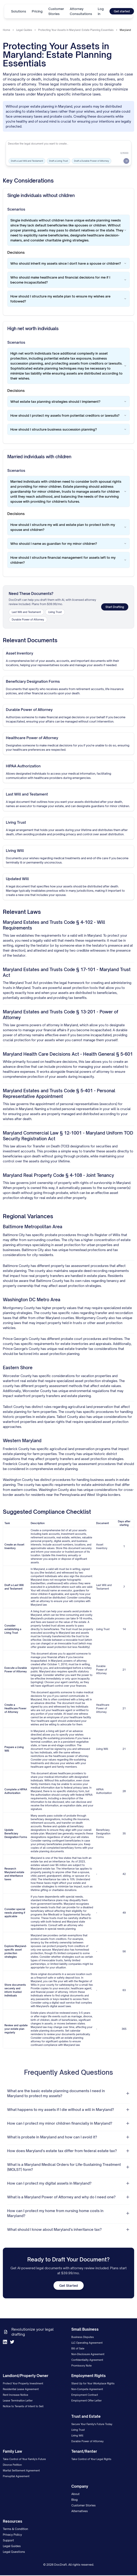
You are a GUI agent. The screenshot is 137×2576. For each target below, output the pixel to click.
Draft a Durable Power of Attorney (91, 161)
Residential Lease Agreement (21, 2389)
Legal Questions (14, 2552)
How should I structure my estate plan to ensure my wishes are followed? (68, 299)
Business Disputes (82, 2337)
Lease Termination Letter (18, 2401)
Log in (101, 11)
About (75, 2494)
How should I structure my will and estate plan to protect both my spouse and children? (68, 527)
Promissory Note (81, 2366)
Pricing (37, 12)
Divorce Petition (12, 2465)
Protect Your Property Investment (23, 2384)
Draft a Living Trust (58, 161)
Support (8, 2541)
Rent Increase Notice (15, 2395)
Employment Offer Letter (86, 2401)
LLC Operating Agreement (87, 2343)
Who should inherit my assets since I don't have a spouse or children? (68, 264)
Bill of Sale (77, 2349)
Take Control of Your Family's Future (24, 2459)
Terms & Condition (15, 2529)
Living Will (77, 2436)
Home (6, 30)
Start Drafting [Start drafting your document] (114, 607)
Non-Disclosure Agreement (87, 2354)
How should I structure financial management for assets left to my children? (68, 560)
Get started (122, 11)
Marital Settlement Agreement (21, 2471)
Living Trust (55, 612)
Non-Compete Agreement (87, 2389)
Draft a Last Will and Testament (27, 161)
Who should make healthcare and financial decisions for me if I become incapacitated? (68, 280)
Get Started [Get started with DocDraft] (68, 2286)
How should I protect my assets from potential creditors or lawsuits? (68, 416)
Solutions (19, 12)
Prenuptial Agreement (16, 2476)
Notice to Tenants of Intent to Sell (23, 2406)
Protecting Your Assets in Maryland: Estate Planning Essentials (76, 30)
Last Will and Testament (26, 612)
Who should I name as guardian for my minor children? (68, 544)
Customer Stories (57, 11)
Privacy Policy (12, 2535)
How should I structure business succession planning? (68, 430)
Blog (74, 2500)
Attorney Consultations (81, 11)
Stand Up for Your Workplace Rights (93, 2384)
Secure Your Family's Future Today (91, 2424)
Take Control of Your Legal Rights (91, 2459)
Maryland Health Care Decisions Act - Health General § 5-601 (68, 1054)
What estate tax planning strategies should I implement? (68, 402)
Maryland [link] (125, 30)
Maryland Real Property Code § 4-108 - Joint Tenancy (58, 1176)
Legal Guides (24, 30)
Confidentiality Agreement (87, 2360)
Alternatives (79, 2512)
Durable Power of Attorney (28, 620)
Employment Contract (84, 2395)
